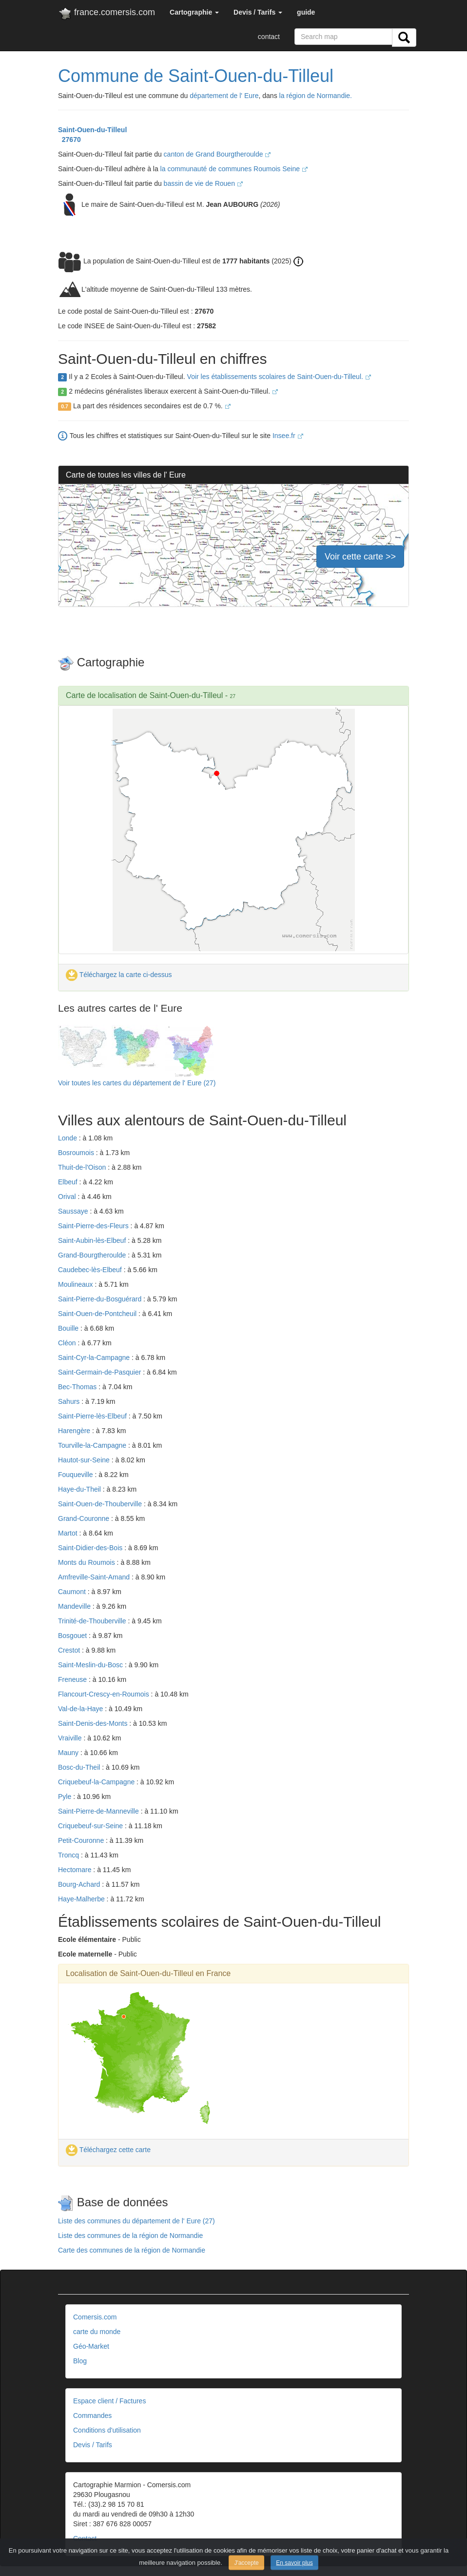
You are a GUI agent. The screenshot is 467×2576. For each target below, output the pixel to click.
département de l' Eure (224, 96)
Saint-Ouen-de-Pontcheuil (98, 1314)
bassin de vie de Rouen (203, 183)
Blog (80, 2361)
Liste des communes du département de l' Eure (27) (136, 2221)
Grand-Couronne (84, 1518)
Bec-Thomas (78, 1387)
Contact (85, 2538)
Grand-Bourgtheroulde (93, 1255)
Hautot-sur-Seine (85, 1460)
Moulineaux (76, 1284)
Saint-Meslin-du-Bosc (91, 1665)
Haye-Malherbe (82, 1899)
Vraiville (70, 1738)
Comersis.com (95, 2317)
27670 (69, 139)
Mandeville (75, 1606)
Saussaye (74, 1211)
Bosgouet (73, 1635)
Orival (68, 1196)
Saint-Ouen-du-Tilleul (92, 130)
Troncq (69, 1855)
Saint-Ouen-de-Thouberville (101, 1504)
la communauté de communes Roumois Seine (234, 169)
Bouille (69, 1328)
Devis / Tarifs (92, 2445)
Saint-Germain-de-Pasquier (100, 1372)
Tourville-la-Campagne (93, 1445)
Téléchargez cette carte (108, 2150)
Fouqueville (76, 1474)
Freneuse (73, 1679)
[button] (194, 12)
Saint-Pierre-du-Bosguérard (100, 1299)
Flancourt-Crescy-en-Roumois (104, 1694)
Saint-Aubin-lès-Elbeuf (93, 1240)
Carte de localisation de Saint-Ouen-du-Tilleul (144, 695)
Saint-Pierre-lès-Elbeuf (93, 1416)
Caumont (73, 1592)
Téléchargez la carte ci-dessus (119, 974)
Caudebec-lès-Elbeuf (91, 1270)
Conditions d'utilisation (107, 2430)
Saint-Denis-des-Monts (93, 1723)
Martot (68, 1533)
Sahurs (69, 1401)
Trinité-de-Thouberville (93, 1621)
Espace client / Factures (109, 2401)
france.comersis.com (106, 14)
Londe (68, 1138)
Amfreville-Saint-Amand (95, 1577)
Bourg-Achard (80, 1884)
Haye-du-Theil (80, 1489)
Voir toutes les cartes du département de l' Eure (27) (136, 1083)
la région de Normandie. (315, 96)
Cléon (68, 1343)
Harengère (75, 1431)
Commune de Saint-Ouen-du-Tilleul (195, 76)
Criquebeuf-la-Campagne (97, 1782)
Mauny (69, 1753)
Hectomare (75, 1870)
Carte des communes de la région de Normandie (131, 2250)
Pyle (65, 1796)
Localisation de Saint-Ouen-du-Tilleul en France (148, 1973)
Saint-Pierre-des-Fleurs (94, 1226)
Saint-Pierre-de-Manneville (99, 1811)
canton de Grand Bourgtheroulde (217, 154)
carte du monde (96, 2332)
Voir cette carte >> (360, 556)
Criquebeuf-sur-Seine (91, 1826)
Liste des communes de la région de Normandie (130, 2235)
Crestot (70, 1650)
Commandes (92, 2415)
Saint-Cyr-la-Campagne (95, 1357)
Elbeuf (68, 1182)
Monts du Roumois (87, 1562)
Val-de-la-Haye (81, 1709)
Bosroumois (77, 1153)
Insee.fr (287, 435)
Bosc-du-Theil (80, 1767)
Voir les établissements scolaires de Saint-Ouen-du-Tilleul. (279, 376)
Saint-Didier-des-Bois (91, 1548)
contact (269, 36)
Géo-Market (91, 2346)
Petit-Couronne (82, 1840)
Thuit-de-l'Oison (83, 1167)
